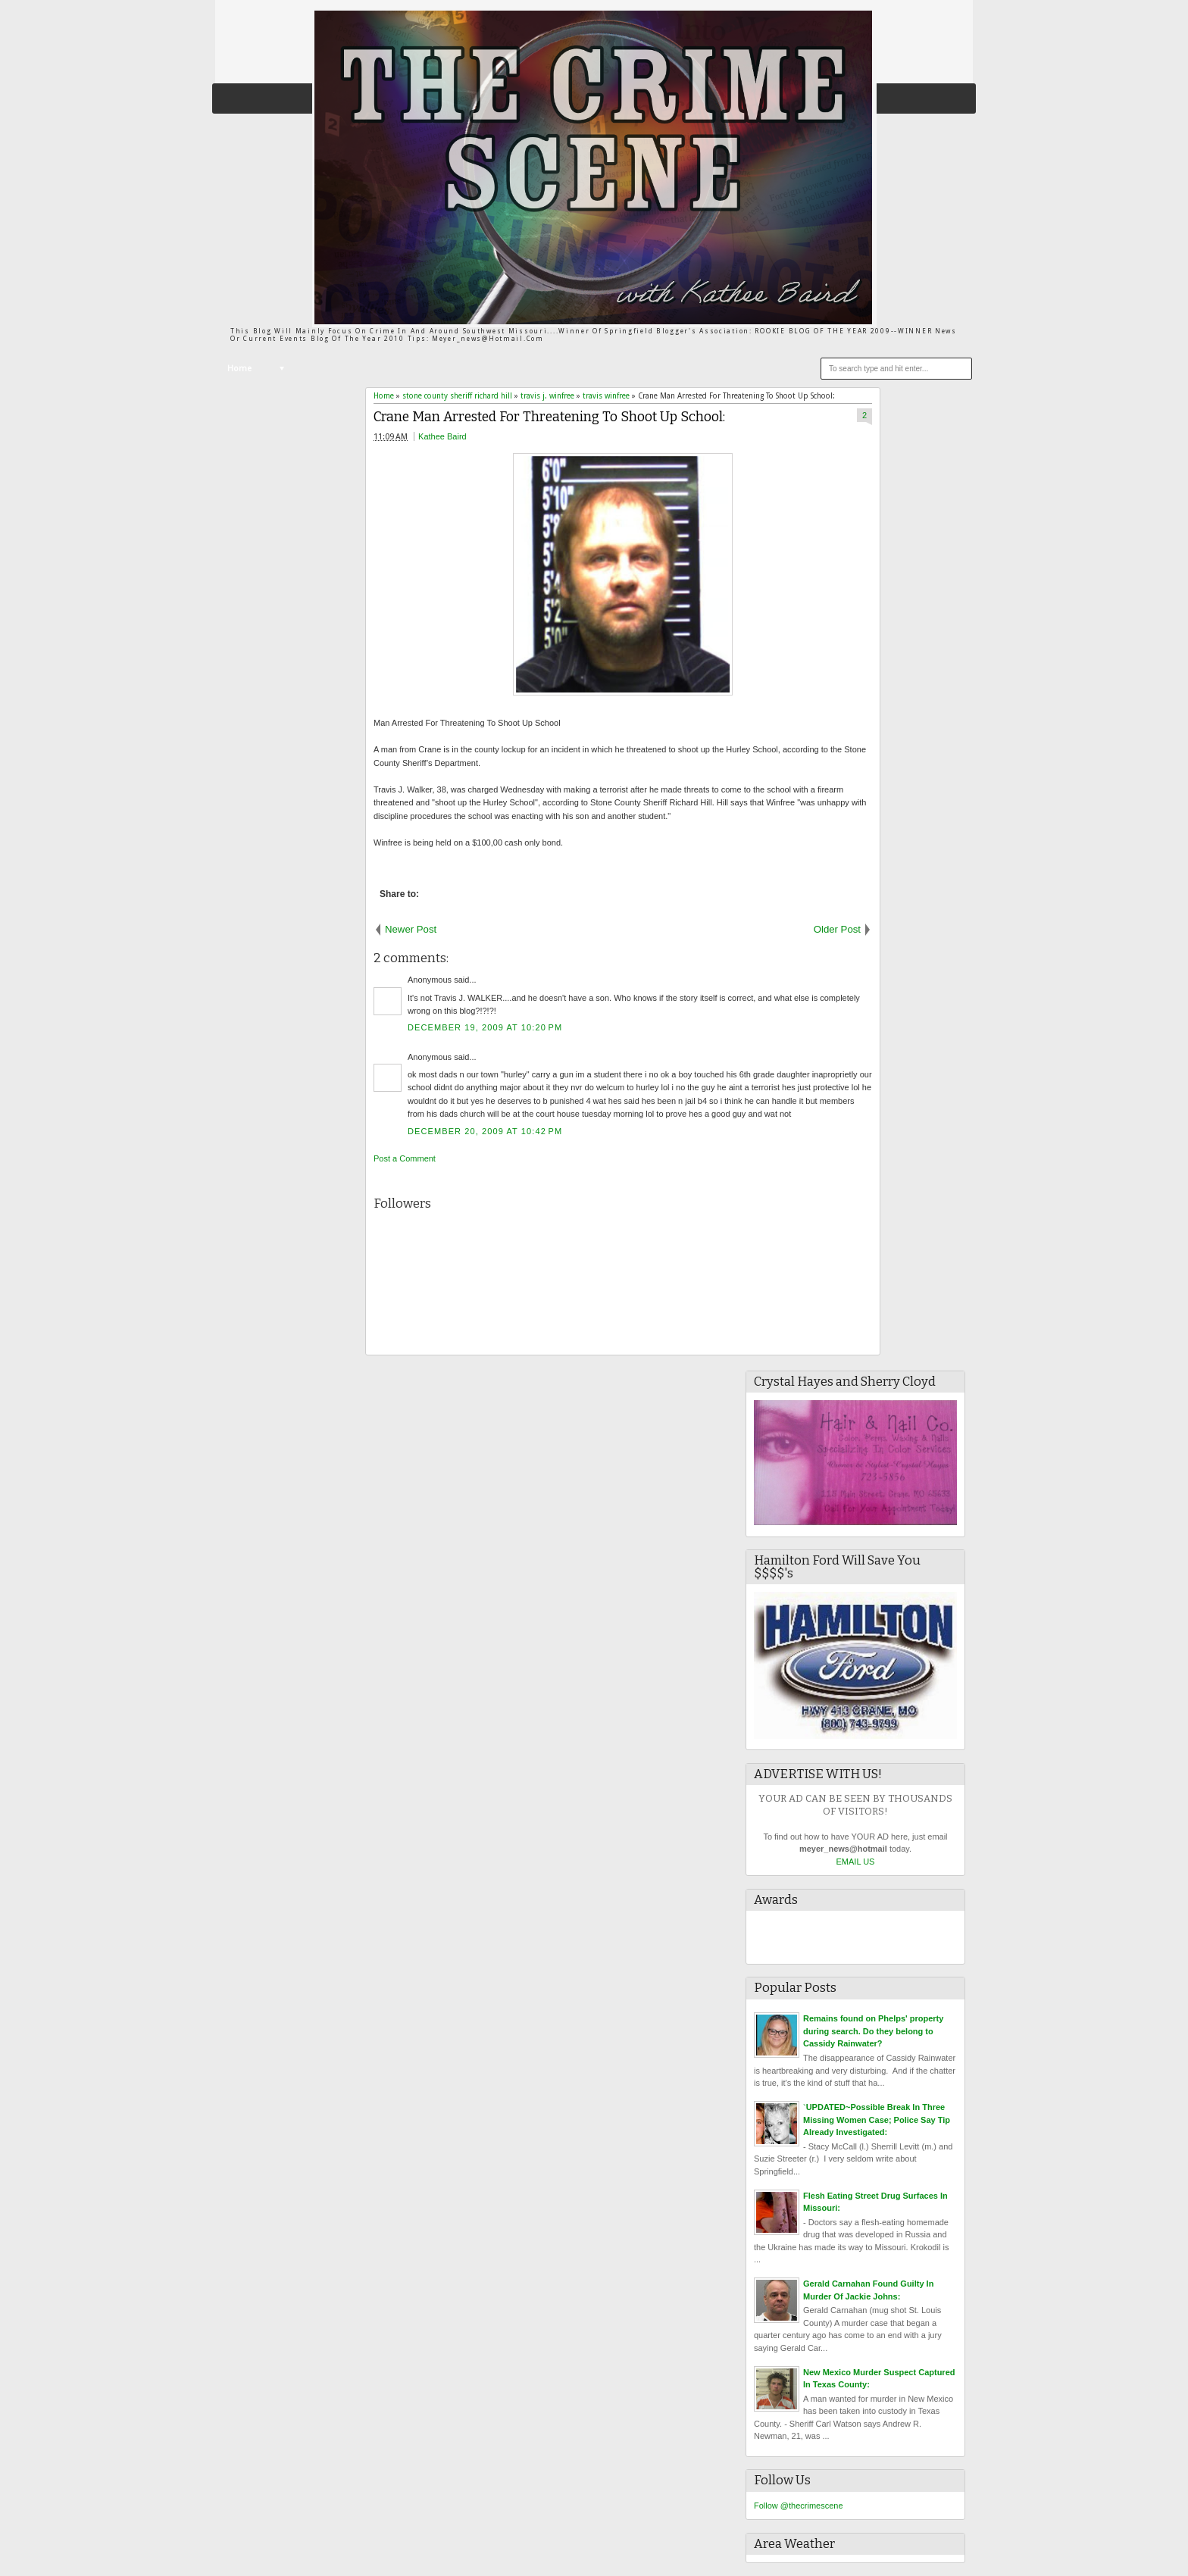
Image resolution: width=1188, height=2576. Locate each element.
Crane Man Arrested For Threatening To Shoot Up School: (549, 417)
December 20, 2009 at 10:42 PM (485, 1131)
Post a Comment (405, 1158)
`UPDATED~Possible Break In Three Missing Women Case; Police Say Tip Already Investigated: (876, 2119)
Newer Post (410, 929)
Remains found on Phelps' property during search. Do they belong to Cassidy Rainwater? (873, 2031)
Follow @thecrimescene (798, 2505)
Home (239, 369)
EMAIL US (855, 1861)
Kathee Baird (442, 436)
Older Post (837, 929)
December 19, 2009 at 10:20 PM (485, 1027)
